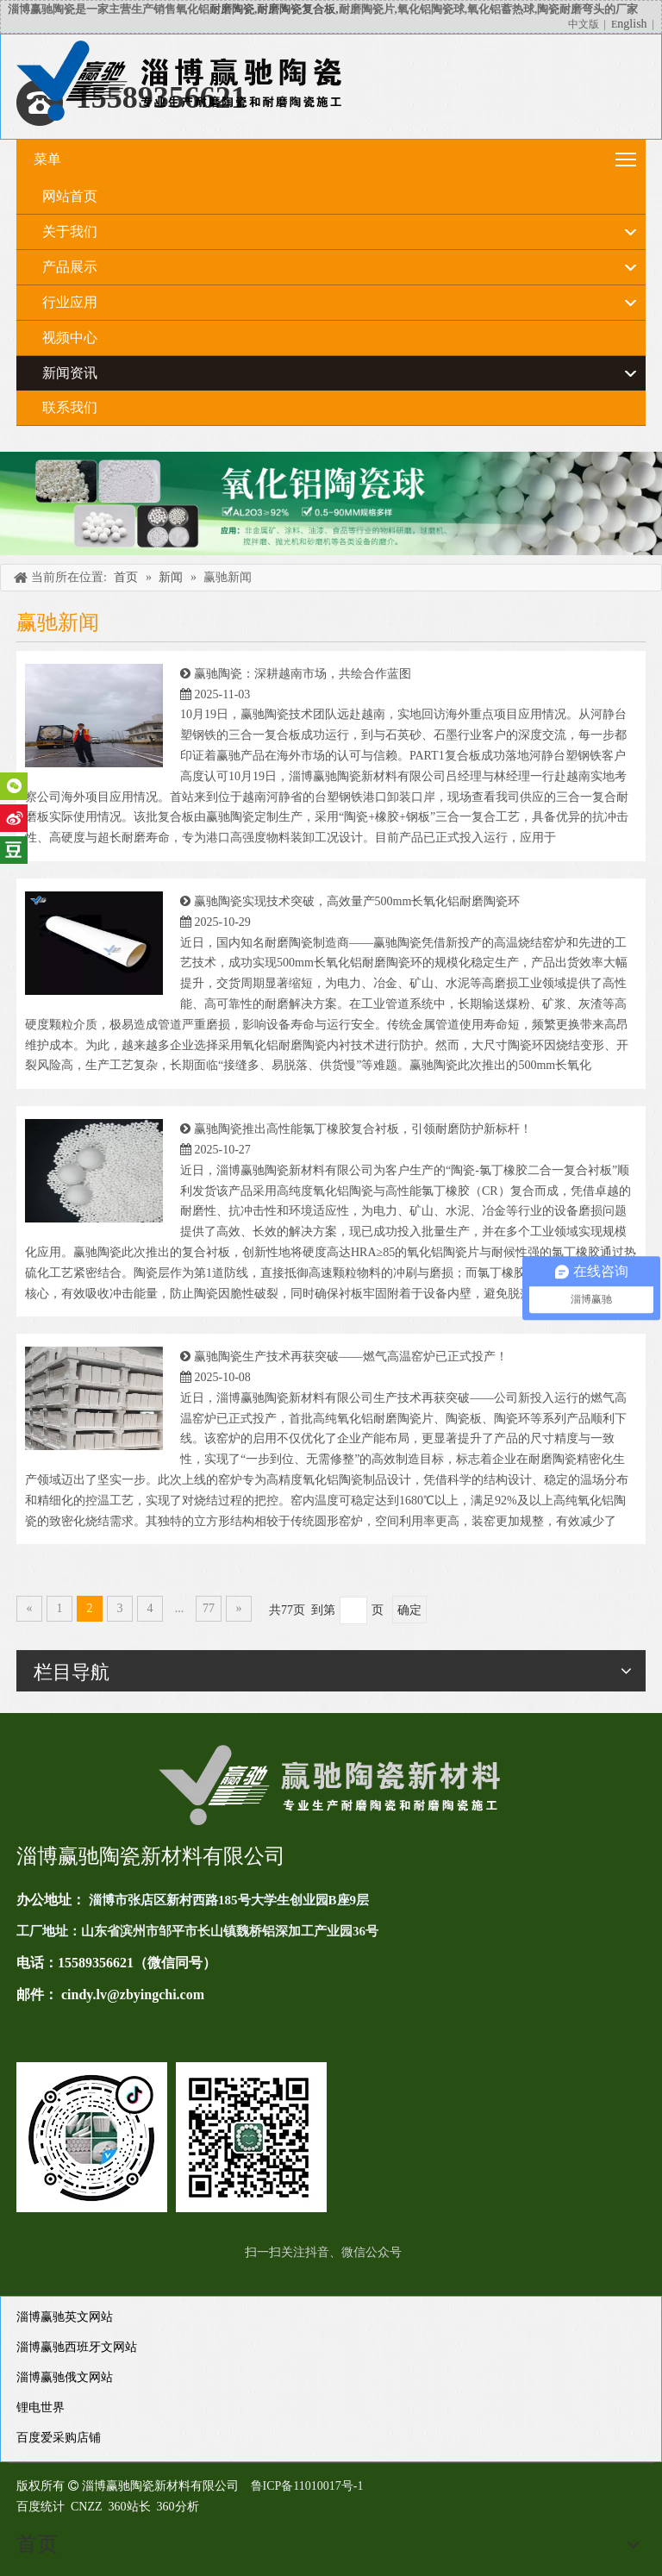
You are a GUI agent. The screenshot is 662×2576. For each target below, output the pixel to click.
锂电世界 (40, 2407)
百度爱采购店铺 (58, 2437)
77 (209, 1608)
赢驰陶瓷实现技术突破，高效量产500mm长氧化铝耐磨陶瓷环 (357, 901)
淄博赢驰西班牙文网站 (76, 2347)
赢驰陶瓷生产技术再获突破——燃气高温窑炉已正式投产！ (351, 1356)
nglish (631, 23)
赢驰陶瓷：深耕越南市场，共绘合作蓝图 (302, 673)
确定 (409, 1610)
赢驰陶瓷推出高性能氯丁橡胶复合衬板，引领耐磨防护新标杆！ (363, 1128)
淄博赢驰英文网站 (64, 2316)
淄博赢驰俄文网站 (64, 2377)
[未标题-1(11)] (171, 2137)
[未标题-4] (331, 503)
